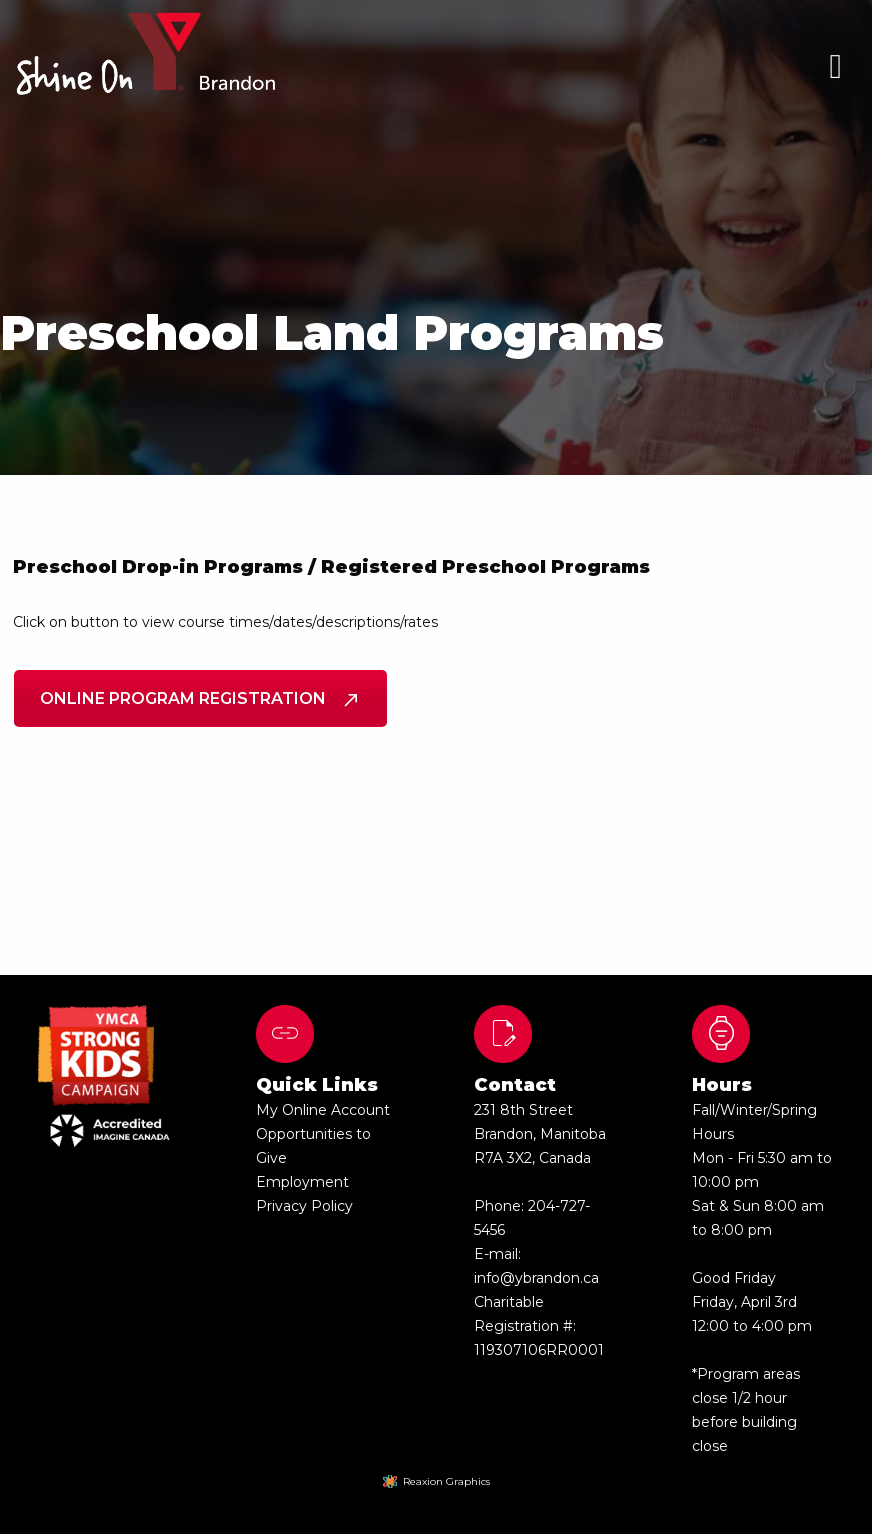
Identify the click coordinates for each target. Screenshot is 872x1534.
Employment (302, 1182)
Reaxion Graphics (446, 1481)
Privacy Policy (304, 1206)
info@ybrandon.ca (536, 1278)
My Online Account (323, 1110)
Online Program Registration (200, 698)
